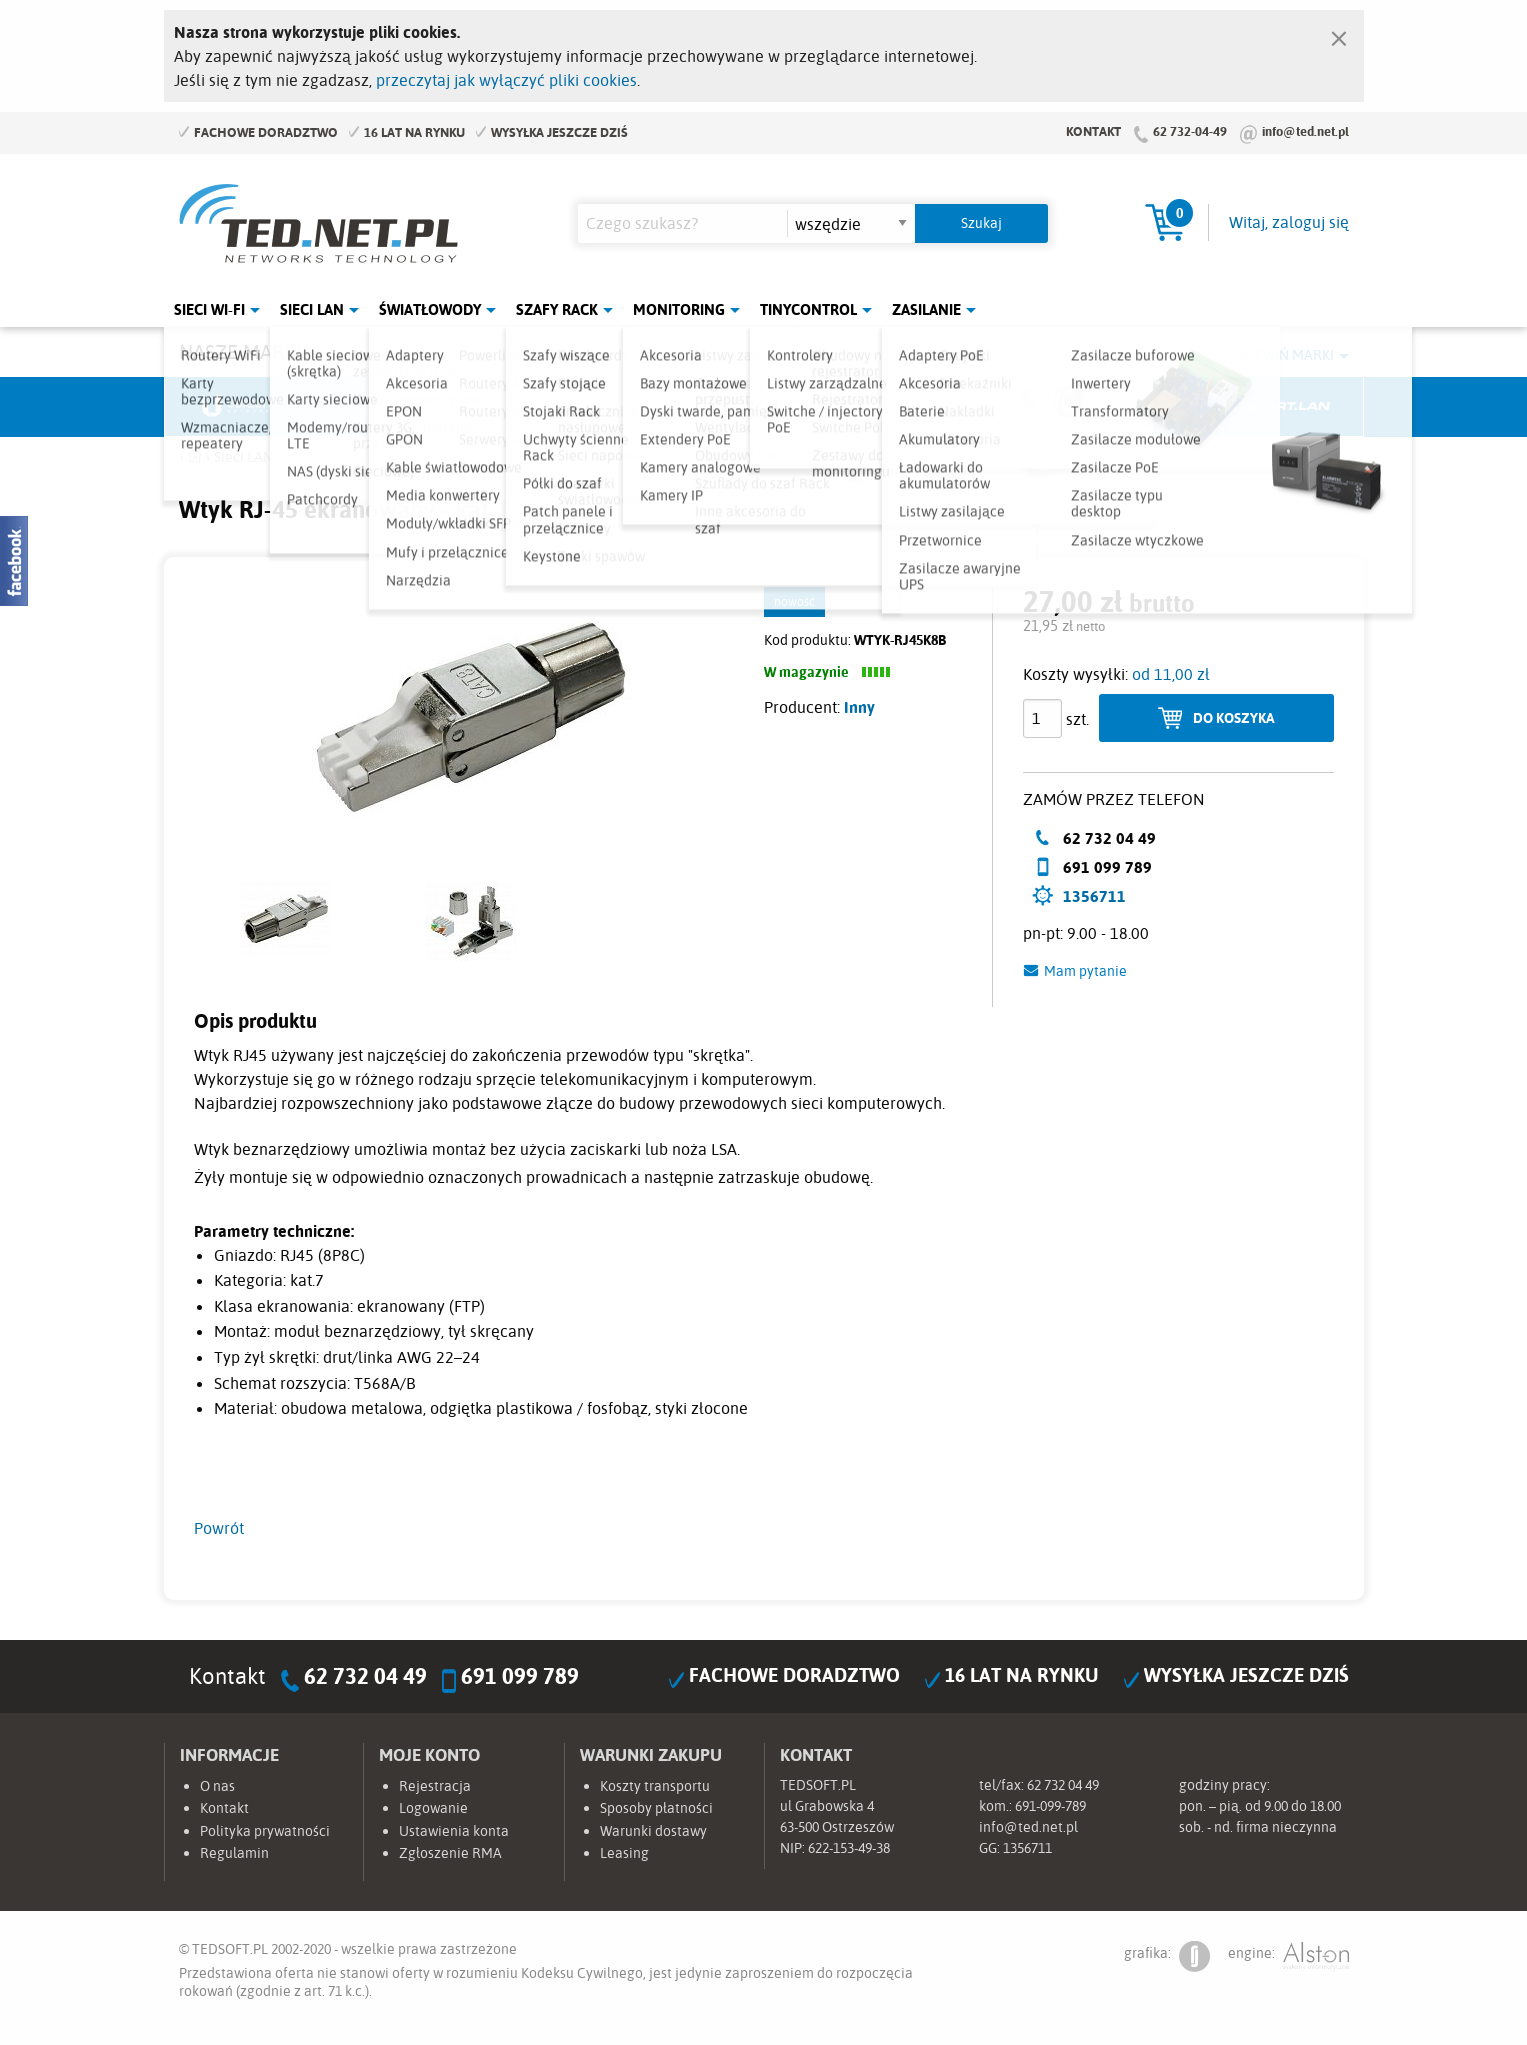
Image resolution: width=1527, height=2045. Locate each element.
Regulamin (234, 1853)
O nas (217, 1786)
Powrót (219, 1528)
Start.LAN (1289, 407)
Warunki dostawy (653, 1831)
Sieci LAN (312, 309)
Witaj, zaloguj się (1289, 222)
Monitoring (679, 309)
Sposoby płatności (656, 1808)
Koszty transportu (655, 1786)
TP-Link (839, 407)
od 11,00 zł (1171, 674)
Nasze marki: (242, 351)
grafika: (1167, 1956)
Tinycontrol (808, 309)
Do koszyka (1234, 717)
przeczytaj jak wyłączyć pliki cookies (506, 80)
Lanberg (1139, 407)
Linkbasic (989, 407)
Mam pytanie (1085, 971)
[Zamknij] (1339, 34)
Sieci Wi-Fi (209, 309)
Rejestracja (435, 1786)
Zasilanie (926, 309)
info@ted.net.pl (1305, 131)
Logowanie (433, 1808)
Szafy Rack (557, 309)
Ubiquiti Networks (240, 407)
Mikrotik (389, 407)
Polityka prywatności (265, 1831)
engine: (1288, 1956)
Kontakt (1093, 131)
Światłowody (430, 309)
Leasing (624, 1853)
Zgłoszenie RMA (450, 1853)
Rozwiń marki (1284, 355)
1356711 (1094, 896)
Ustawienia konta (454, 1831)
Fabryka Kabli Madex (539, 407)
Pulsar (689, 407)
